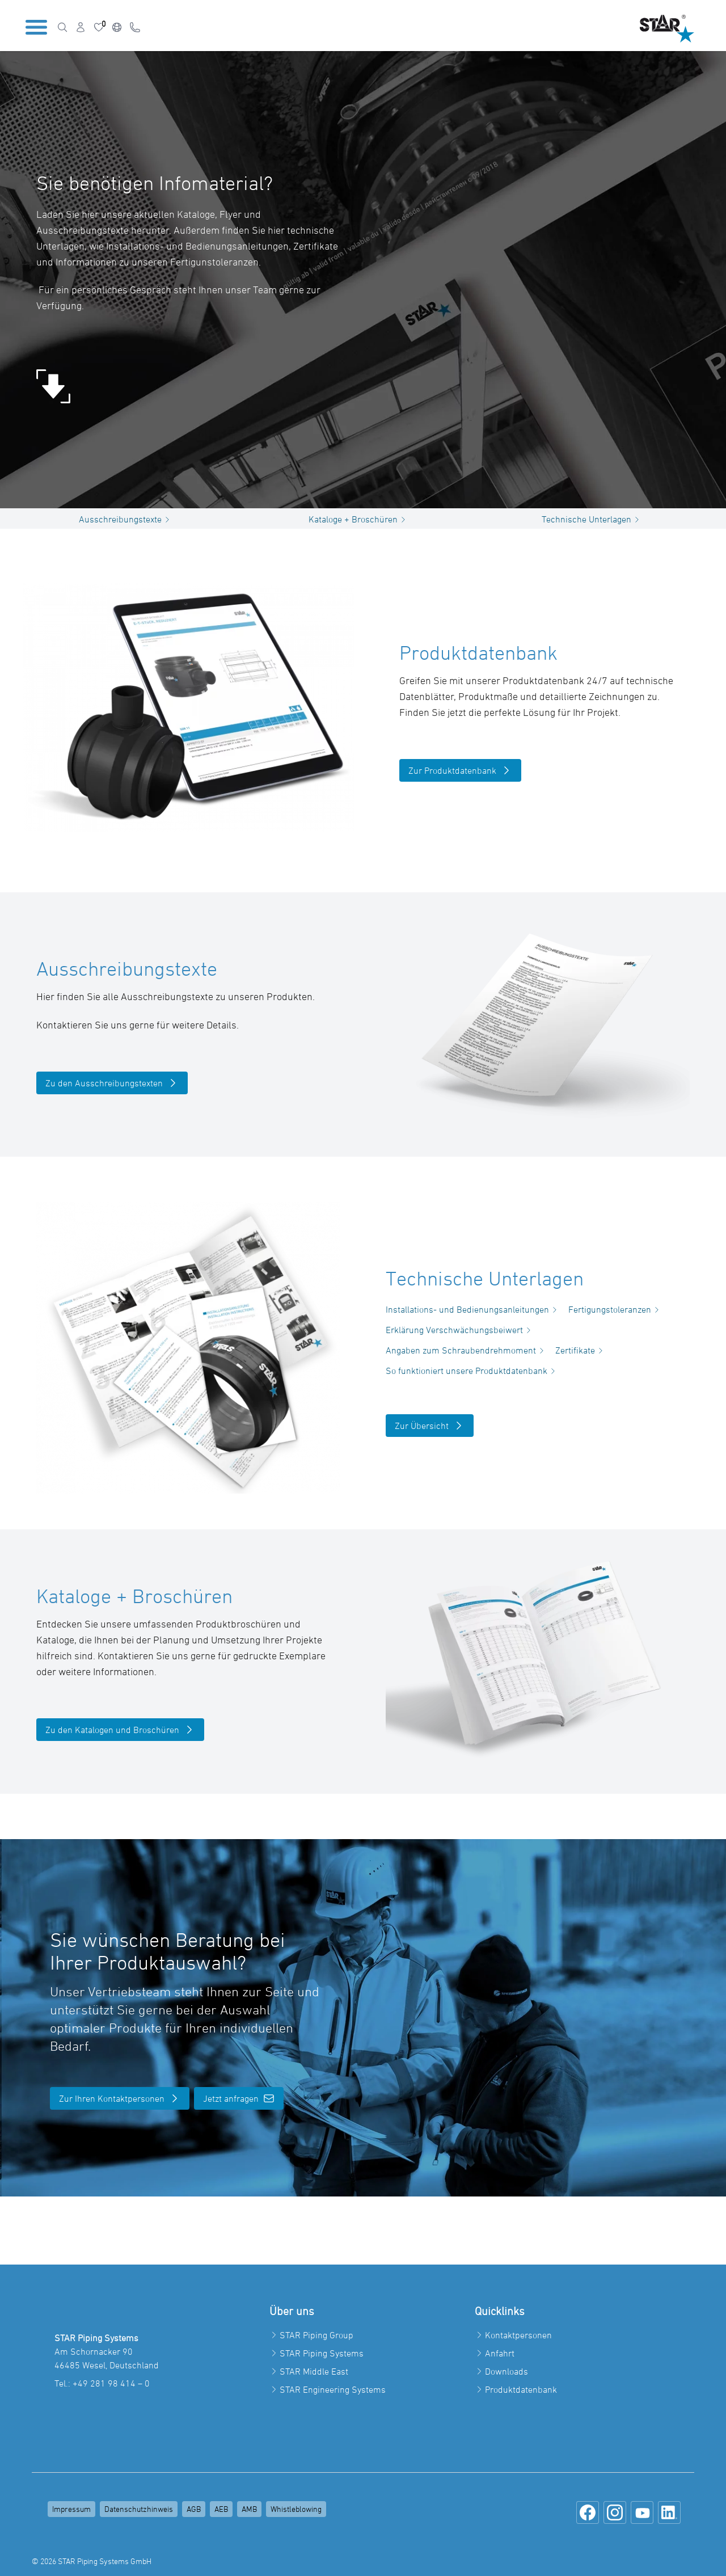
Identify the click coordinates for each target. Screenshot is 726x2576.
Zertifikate (580, 1350)
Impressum (71, 2509)
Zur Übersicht (430, 1425)
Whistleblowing (296, 2509)
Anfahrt (499, 2353)
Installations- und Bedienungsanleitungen (473, 1309)
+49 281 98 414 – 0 (111, 2383)
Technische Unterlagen (592, 519)
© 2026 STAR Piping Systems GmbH (91, 2561)
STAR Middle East (314, 2371)
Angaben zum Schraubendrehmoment (466, 1350)
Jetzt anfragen (239, 2098)
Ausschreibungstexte (126, 519)
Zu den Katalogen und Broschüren (120, 1729)
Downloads (506, 2371)
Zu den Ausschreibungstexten (112, 1083)
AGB (194, 2509)
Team (265, 290)
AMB (249, 2509)
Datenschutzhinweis (138, 2509)
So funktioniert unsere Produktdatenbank (472, 1370)
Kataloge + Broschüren (359, 519)
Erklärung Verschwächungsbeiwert (460, 1330)
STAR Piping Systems (322, 2353)
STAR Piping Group (316, 2335)
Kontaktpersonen (518, 2335)
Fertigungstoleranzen (615, 1309)
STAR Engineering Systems (333, 2389)
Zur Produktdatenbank (460, 770)
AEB (221, 2509)
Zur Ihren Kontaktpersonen (119, 2098)
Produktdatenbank (521, 2389)
